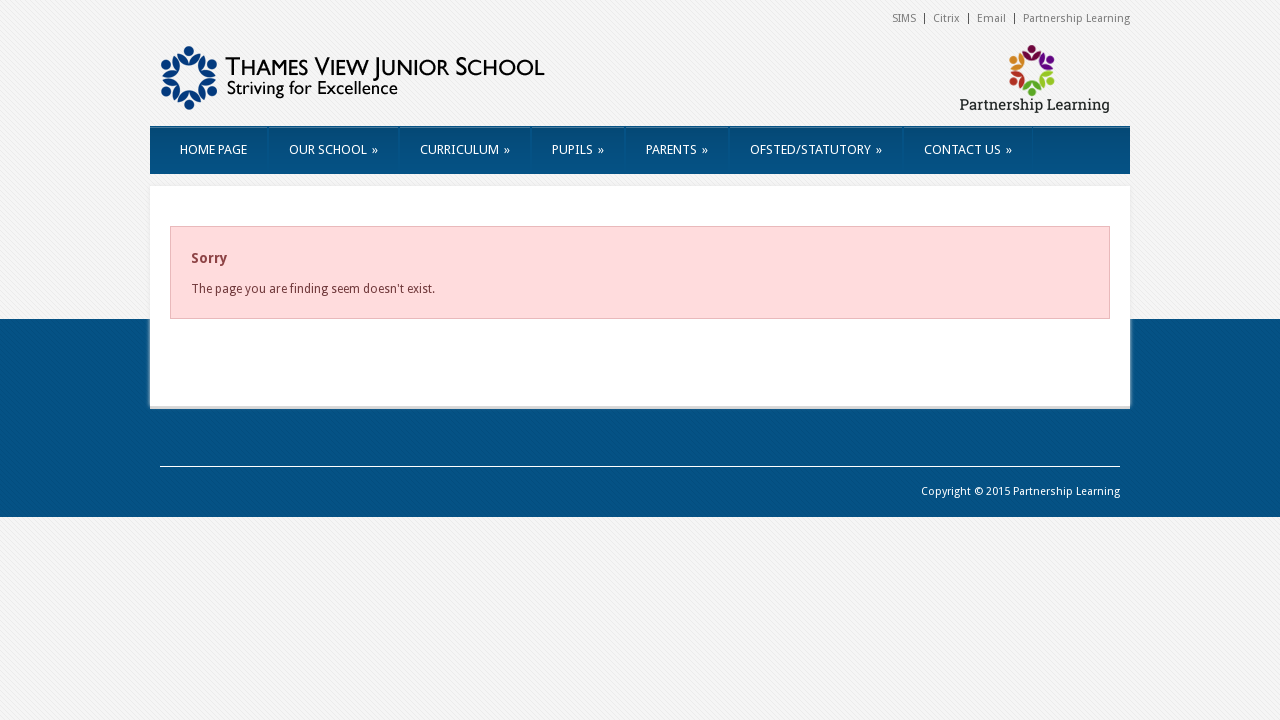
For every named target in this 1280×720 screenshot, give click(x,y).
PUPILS (578, 149)
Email (991, 18)
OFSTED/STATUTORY (816, 149)
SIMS (904, 18)
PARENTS (677, 149)
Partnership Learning (1076, 18)
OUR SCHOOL (333, 149)
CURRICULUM (465, 149)
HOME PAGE (213, 149)
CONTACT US (968, 149)
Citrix (946, 18)
